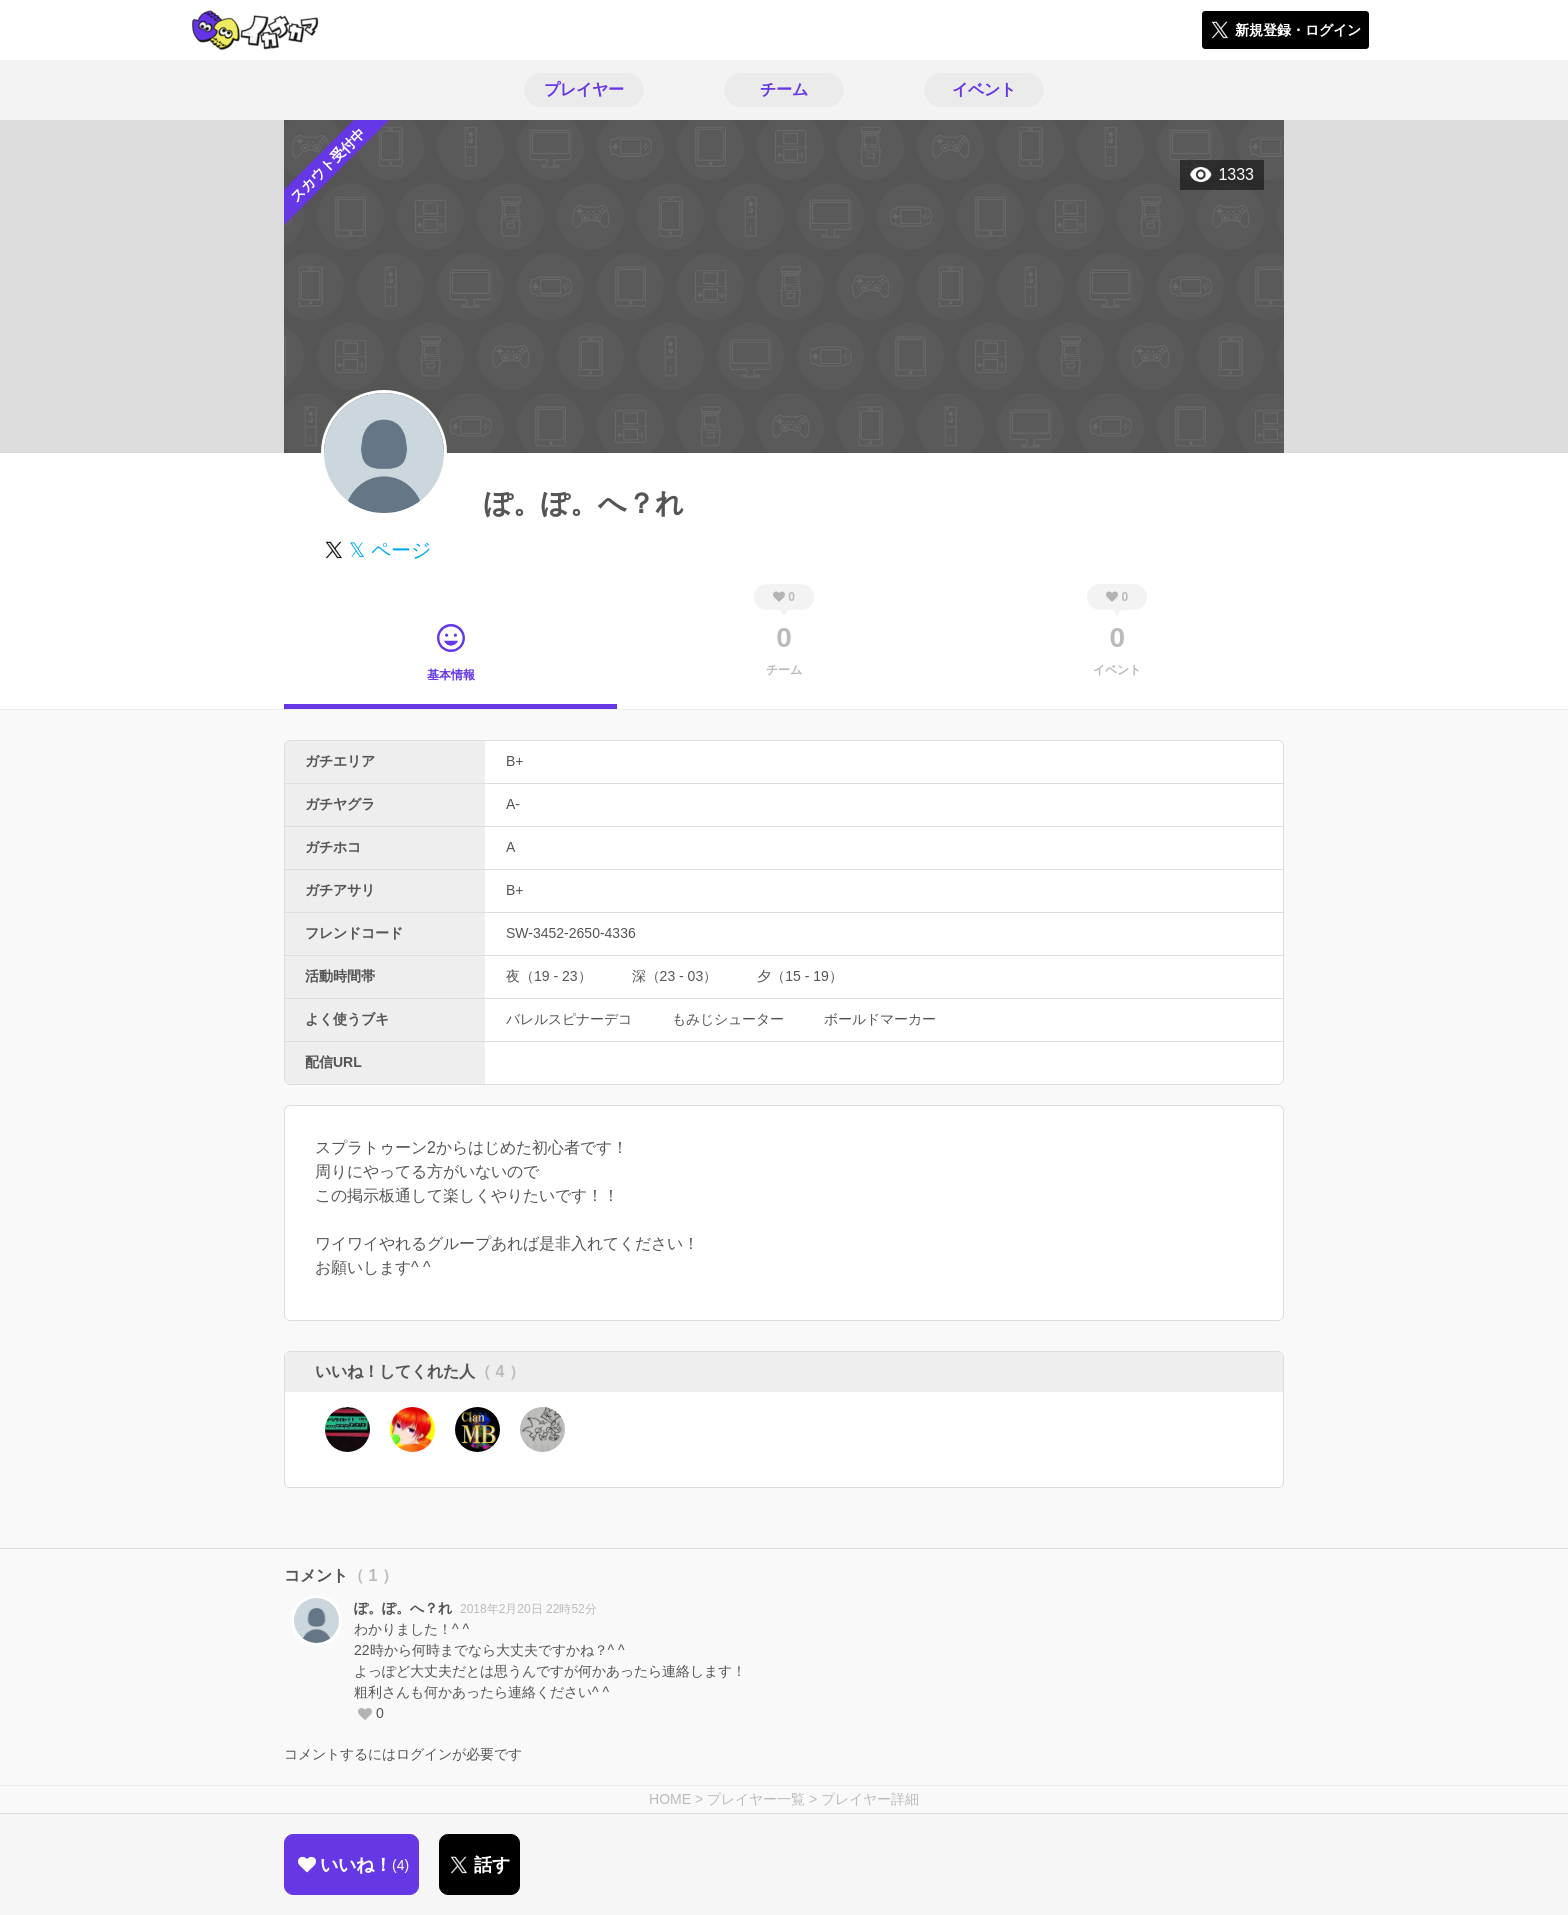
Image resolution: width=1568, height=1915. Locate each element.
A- (513, 804)
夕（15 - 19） (800, 976)
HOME (670, 1799)
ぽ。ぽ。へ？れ (403, 1608)
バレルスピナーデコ (569, 1019)
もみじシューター (728, 1019)
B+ (515, 761)
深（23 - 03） (675, 976)
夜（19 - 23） (549, 976)
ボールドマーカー (880, 1019)
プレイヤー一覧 (756, 1799)
